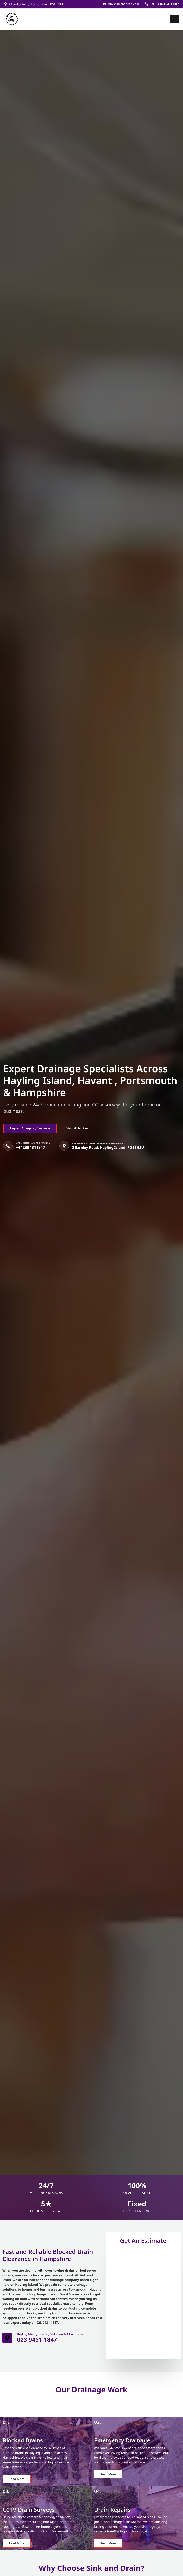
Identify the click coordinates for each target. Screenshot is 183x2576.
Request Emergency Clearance (30, 1128)
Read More (18, 2480)
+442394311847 (30, 1147)
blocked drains (46, 2308)
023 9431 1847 (169, 4)
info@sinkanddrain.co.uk (124, 4)
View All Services (77, 1128)
